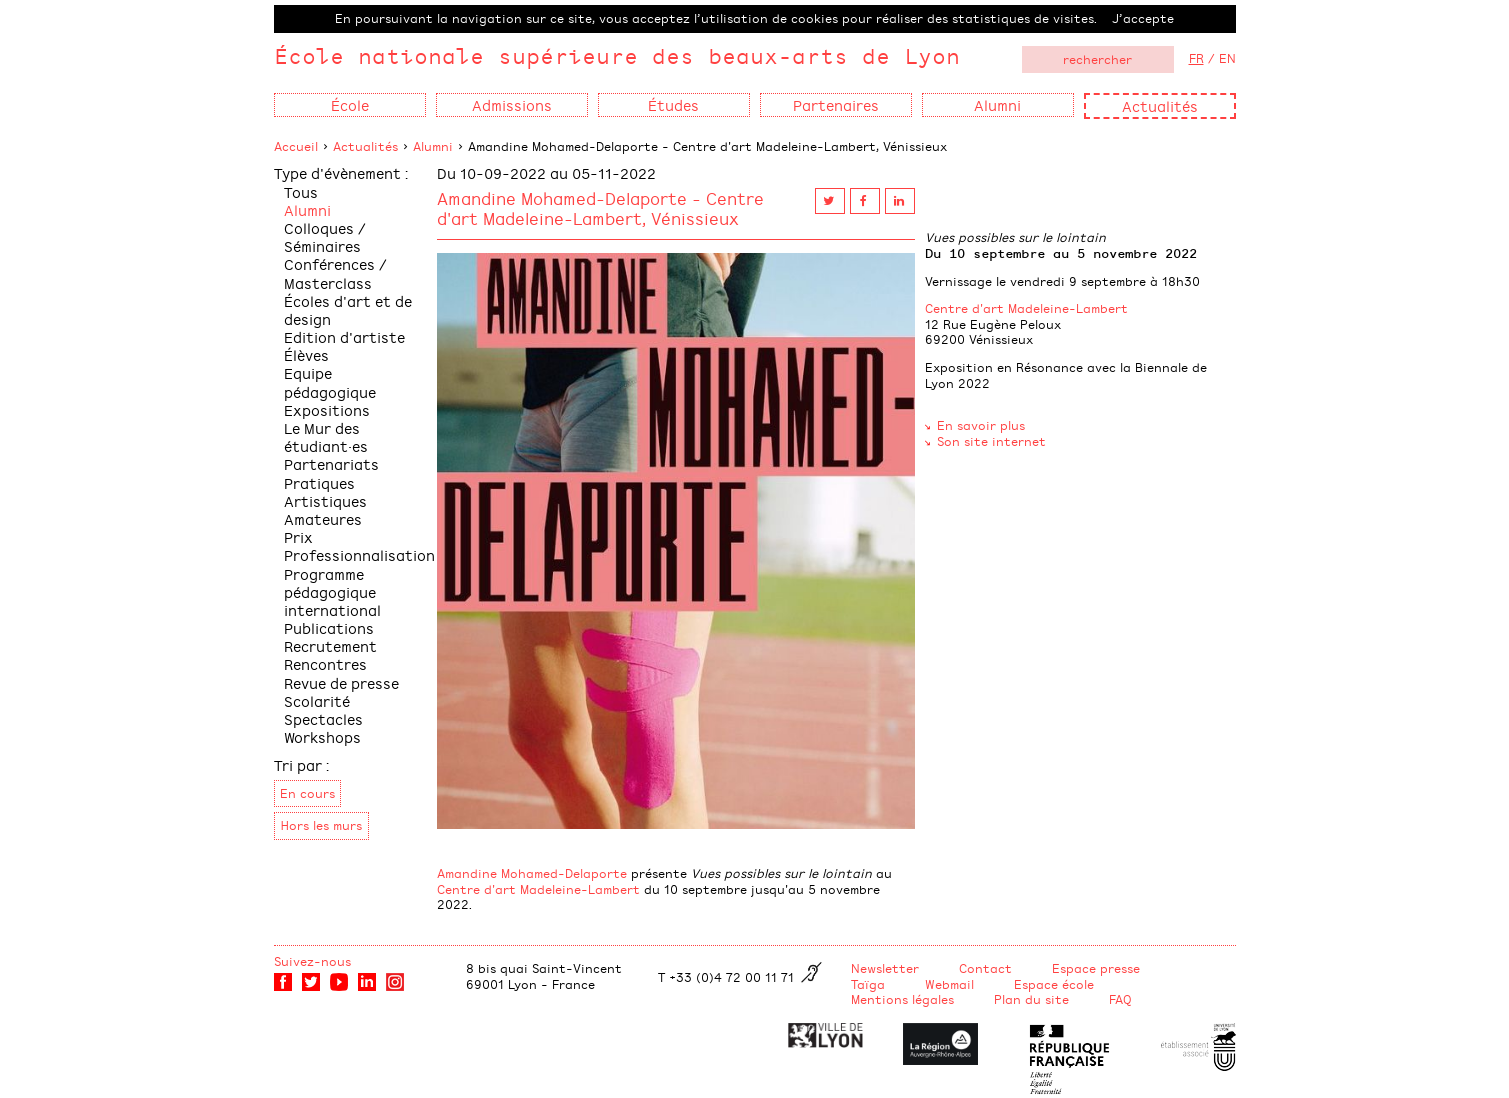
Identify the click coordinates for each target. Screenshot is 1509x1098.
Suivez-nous (312, 961)
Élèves (306, 354)
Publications (329, 627)
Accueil (296, 146)
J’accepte (1143, 18)
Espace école (1054, 984)
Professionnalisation (359, 554)
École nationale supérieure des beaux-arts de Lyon (617, 55)
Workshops (322, 736)
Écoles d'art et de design (348, 309)
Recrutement (330, 645)
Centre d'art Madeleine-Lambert (538, 889)
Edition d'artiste (344, 336)
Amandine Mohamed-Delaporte (532, 873)
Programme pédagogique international (332, 591)
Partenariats (331, 463)
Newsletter (885, 968)
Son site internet (991, 441)
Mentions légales (902, 999)
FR (1196, 58)
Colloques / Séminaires (325, 236)
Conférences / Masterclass (335, 272)
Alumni (433, 146)
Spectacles (323, 718)
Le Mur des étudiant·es (326, 436)
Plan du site (1031, 999)
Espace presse (1096, 968)
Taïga (868, 984)
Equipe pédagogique (330, 381)
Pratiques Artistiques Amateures (325, 500)
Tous (301, 191)
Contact (985, 968)
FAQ (1120, 999)
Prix (298, 536)
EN (1227, 58)
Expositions (327, 409)
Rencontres (325, 663)
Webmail (949, 984)
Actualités (1160, 105)
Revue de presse (341, 682)
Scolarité (317, 700)
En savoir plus (981, 425)
